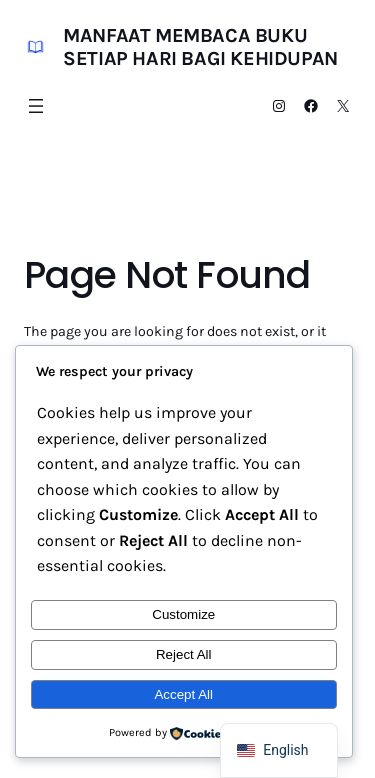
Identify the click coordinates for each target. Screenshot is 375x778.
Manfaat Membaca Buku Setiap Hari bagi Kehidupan (200, 47)
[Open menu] (36, 106)
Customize (183, 614)
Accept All (183, 694)
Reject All (184, 654)
